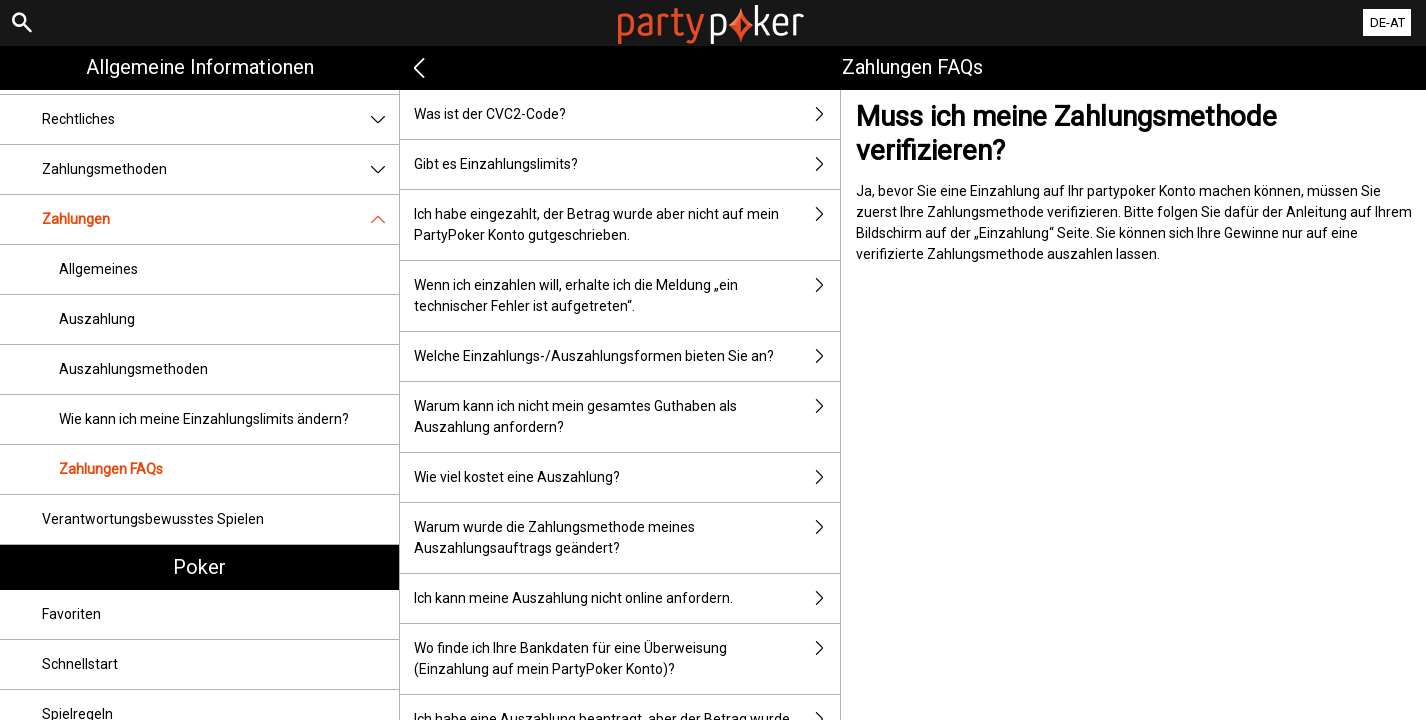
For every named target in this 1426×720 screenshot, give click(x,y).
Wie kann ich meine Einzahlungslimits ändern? (204, 419)
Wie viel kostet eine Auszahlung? (627, 477)
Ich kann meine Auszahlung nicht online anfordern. (627, 598)
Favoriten (71, 614)
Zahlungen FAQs (111, 469)
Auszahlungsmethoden (133, 369)
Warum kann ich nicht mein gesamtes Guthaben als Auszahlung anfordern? (627, 417)
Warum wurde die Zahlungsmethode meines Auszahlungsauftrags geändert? (627, 538)
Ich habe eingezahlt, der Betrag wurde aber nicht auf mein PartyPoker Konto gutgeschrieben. (627, 225)
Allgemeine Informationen (200, 67)
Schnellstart (80, 664)
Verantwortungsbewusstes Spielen (153, 519)
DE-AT (1387, 22)
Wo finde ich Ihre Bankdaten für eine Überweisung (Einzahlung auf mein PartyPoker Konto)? (627, 659)
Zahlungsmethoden (220, 169)
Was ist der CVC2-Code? (627, 114)
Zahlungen (220, 219)
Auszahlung (97, 319)
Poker (199, 567)
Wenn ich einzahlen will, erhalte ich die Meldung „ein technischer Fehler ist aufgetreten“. (627, 296)
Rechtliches (220, 119)
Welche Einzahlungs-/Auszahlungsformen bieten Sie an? (627, 356)
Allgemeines (98, 269)
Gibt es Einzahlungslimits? (627, 164)
